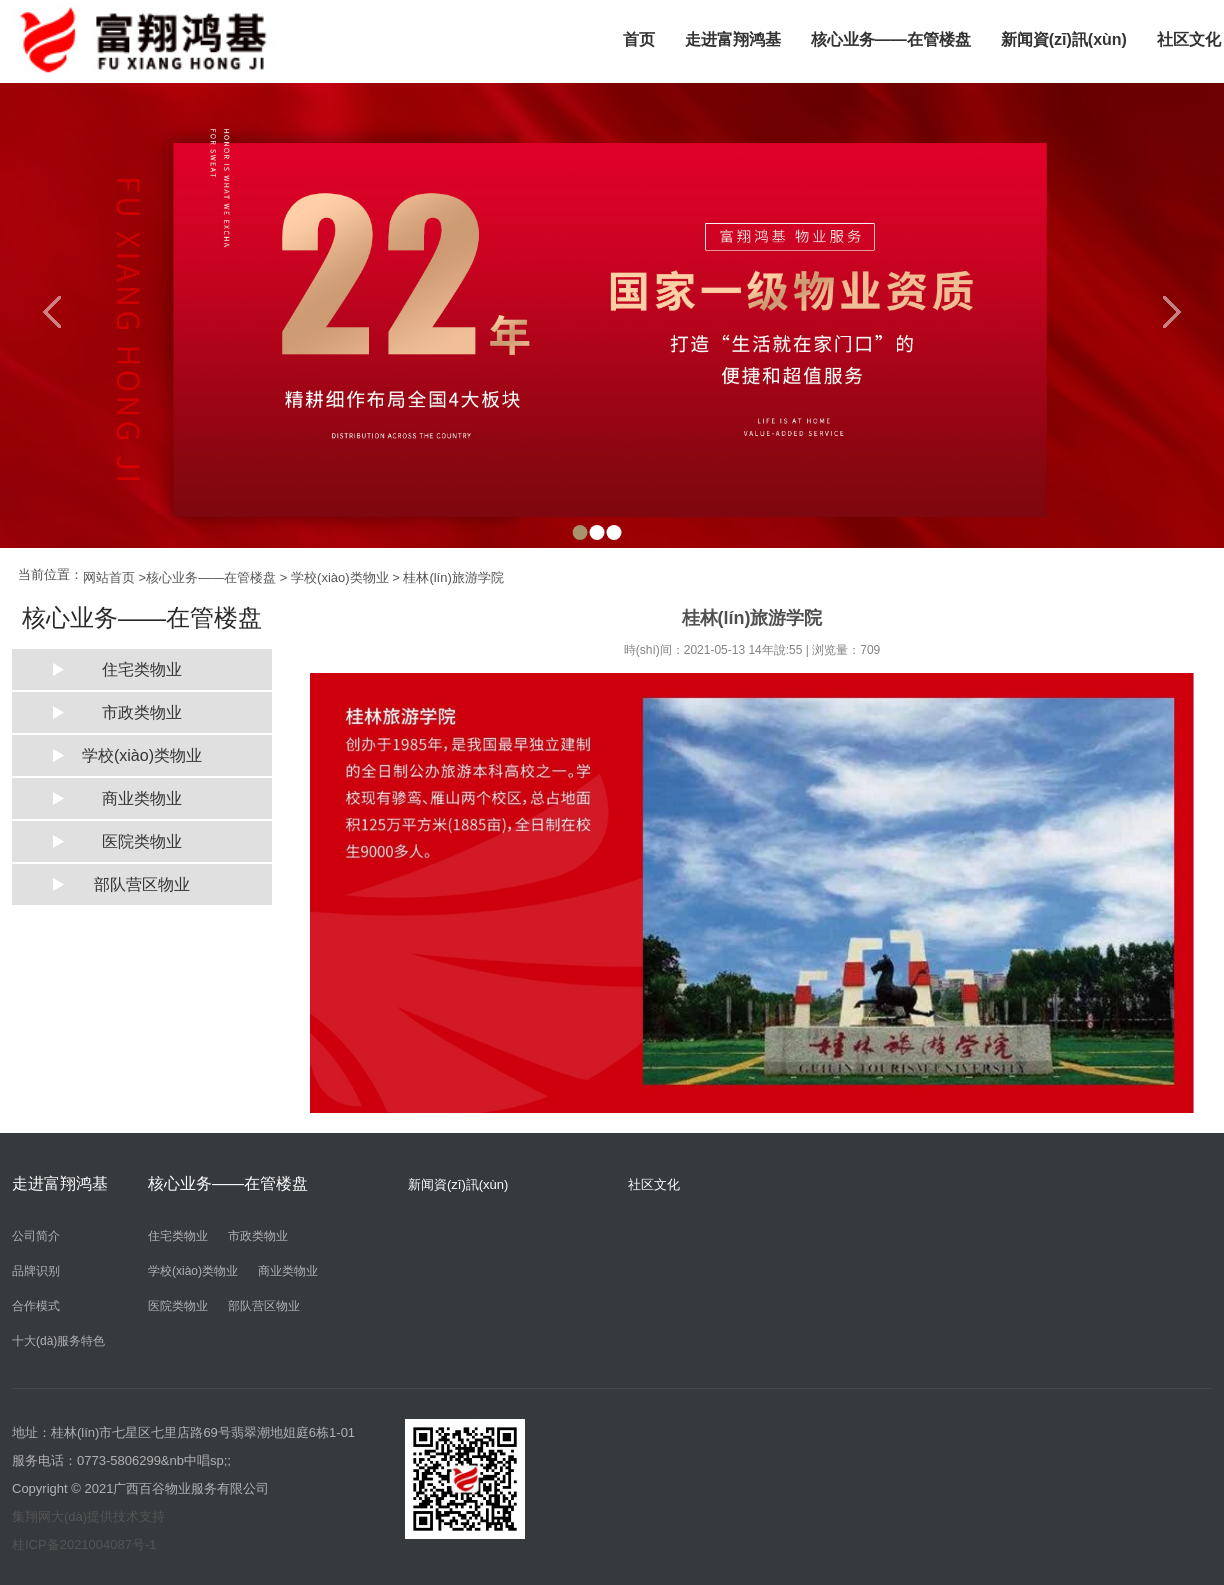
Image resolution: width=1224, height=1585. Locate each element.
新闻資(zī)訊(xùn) (1064, 39)
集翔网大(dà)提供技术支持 (88, 1516)
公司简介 (36, 1236)
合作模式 (36, 1306)
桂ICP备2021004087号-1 (84, 1544)
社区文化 (654, 1184)
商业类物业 (142, 798)
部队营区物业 (142, 884)
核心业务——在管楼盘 (891, 39)
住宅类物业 (142, 669)
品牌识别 (36, 1271)
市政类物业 (142, 712)
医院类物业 (142, 841)
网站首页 (109, 577)
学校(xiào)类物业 (340, 577)
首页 (639, 39)
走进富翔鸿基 (733, 39)
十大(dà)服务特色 (58, 1341)
